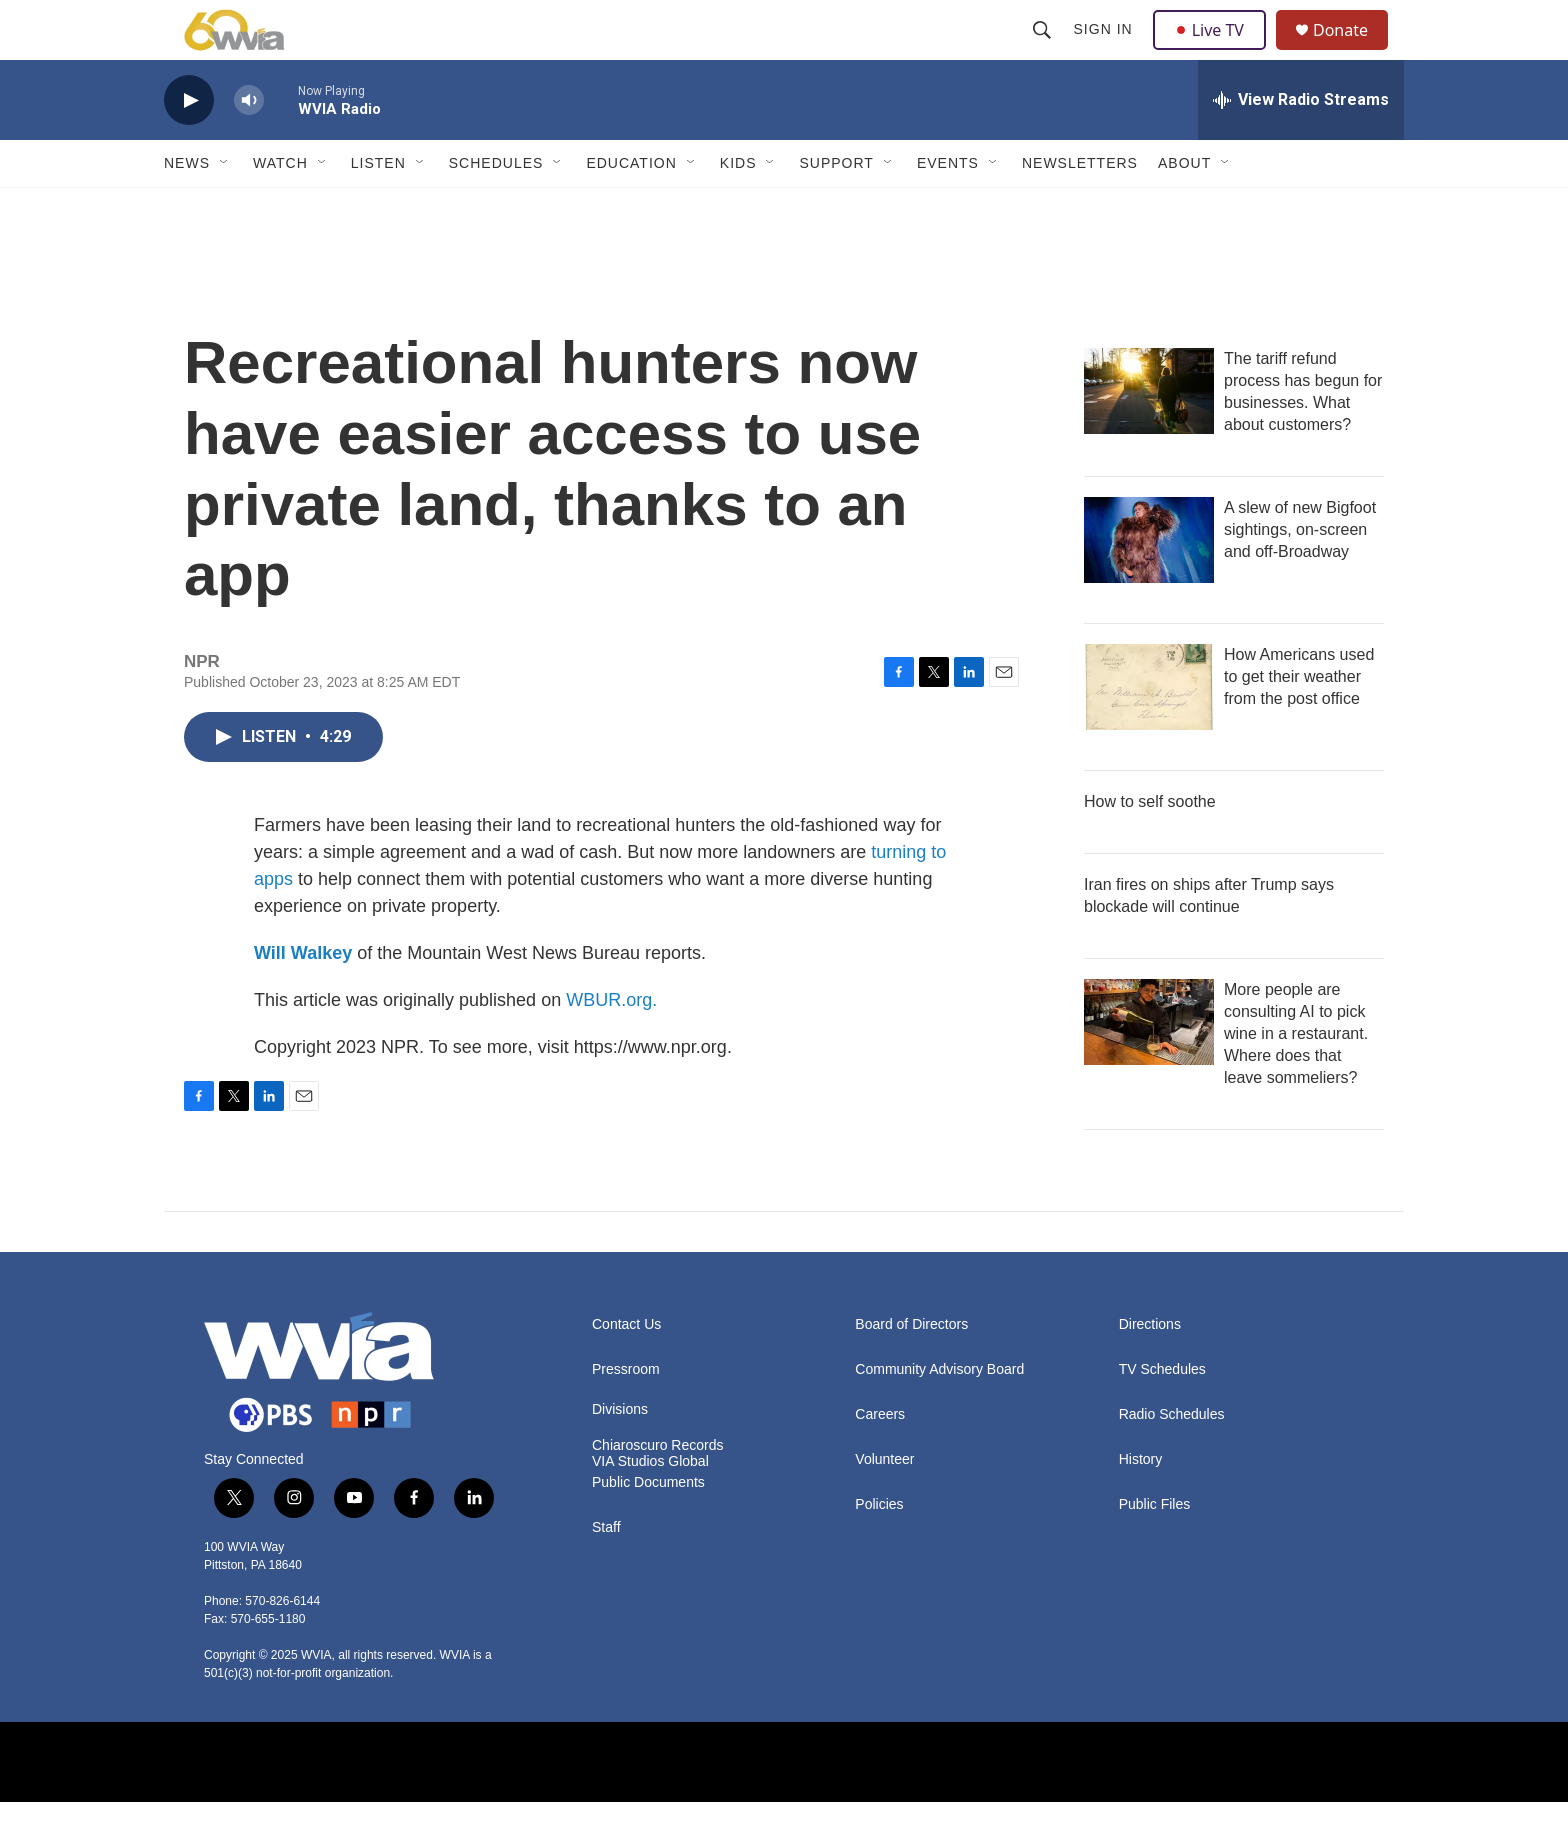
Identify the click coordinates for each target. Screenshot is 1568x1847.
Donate (1353, 52)
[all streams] (1301, 145)
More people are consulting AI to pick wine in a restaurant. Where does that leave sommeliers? (1296, 1078)
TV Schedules (1162, 1414)
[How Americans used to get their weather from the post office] (1149, 732)
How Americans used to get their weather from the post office (1299, 721)
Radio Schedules (1172, 1459)
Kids (738, 208)
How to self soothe (1150, 846)
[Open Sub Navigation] (225, 208)
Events (948, 208)
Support (836, 208)
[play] (189, 145)
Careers (880, 1459)
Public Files (1155, 1549)
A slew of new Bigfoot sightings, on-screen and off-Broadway (1300, 574)
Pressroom (626, 1414)
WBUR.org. (611, 1045)
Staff (606, 1572)
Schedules (496, 208)
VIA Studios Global (650, 1506)
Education (631, 208)
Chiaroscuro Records (658, 1490)
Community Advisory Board (939, 1414)
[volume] (249, 145)
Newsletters (1080, 208)
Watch (280, 208)
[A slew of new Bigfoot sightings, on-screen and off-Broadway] (1149, 585)
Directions (1150, 1369)
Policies (879, 1549)
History (1141, 1504)
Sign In (1105, 52)
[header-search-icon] (1044, 52)
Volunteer (884, 1504)
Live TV (1215, 52)
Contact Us (626, 1369)
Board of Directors (911, 1369)
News (187, 208)
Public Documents (648, 1527)
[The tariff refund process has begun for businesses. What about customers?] (1149, 436)
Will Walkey (303, 998)
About (1184, 208)
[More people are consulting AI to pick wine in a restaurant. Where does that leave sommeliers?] (1149, 1067)
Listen (378, 208)
